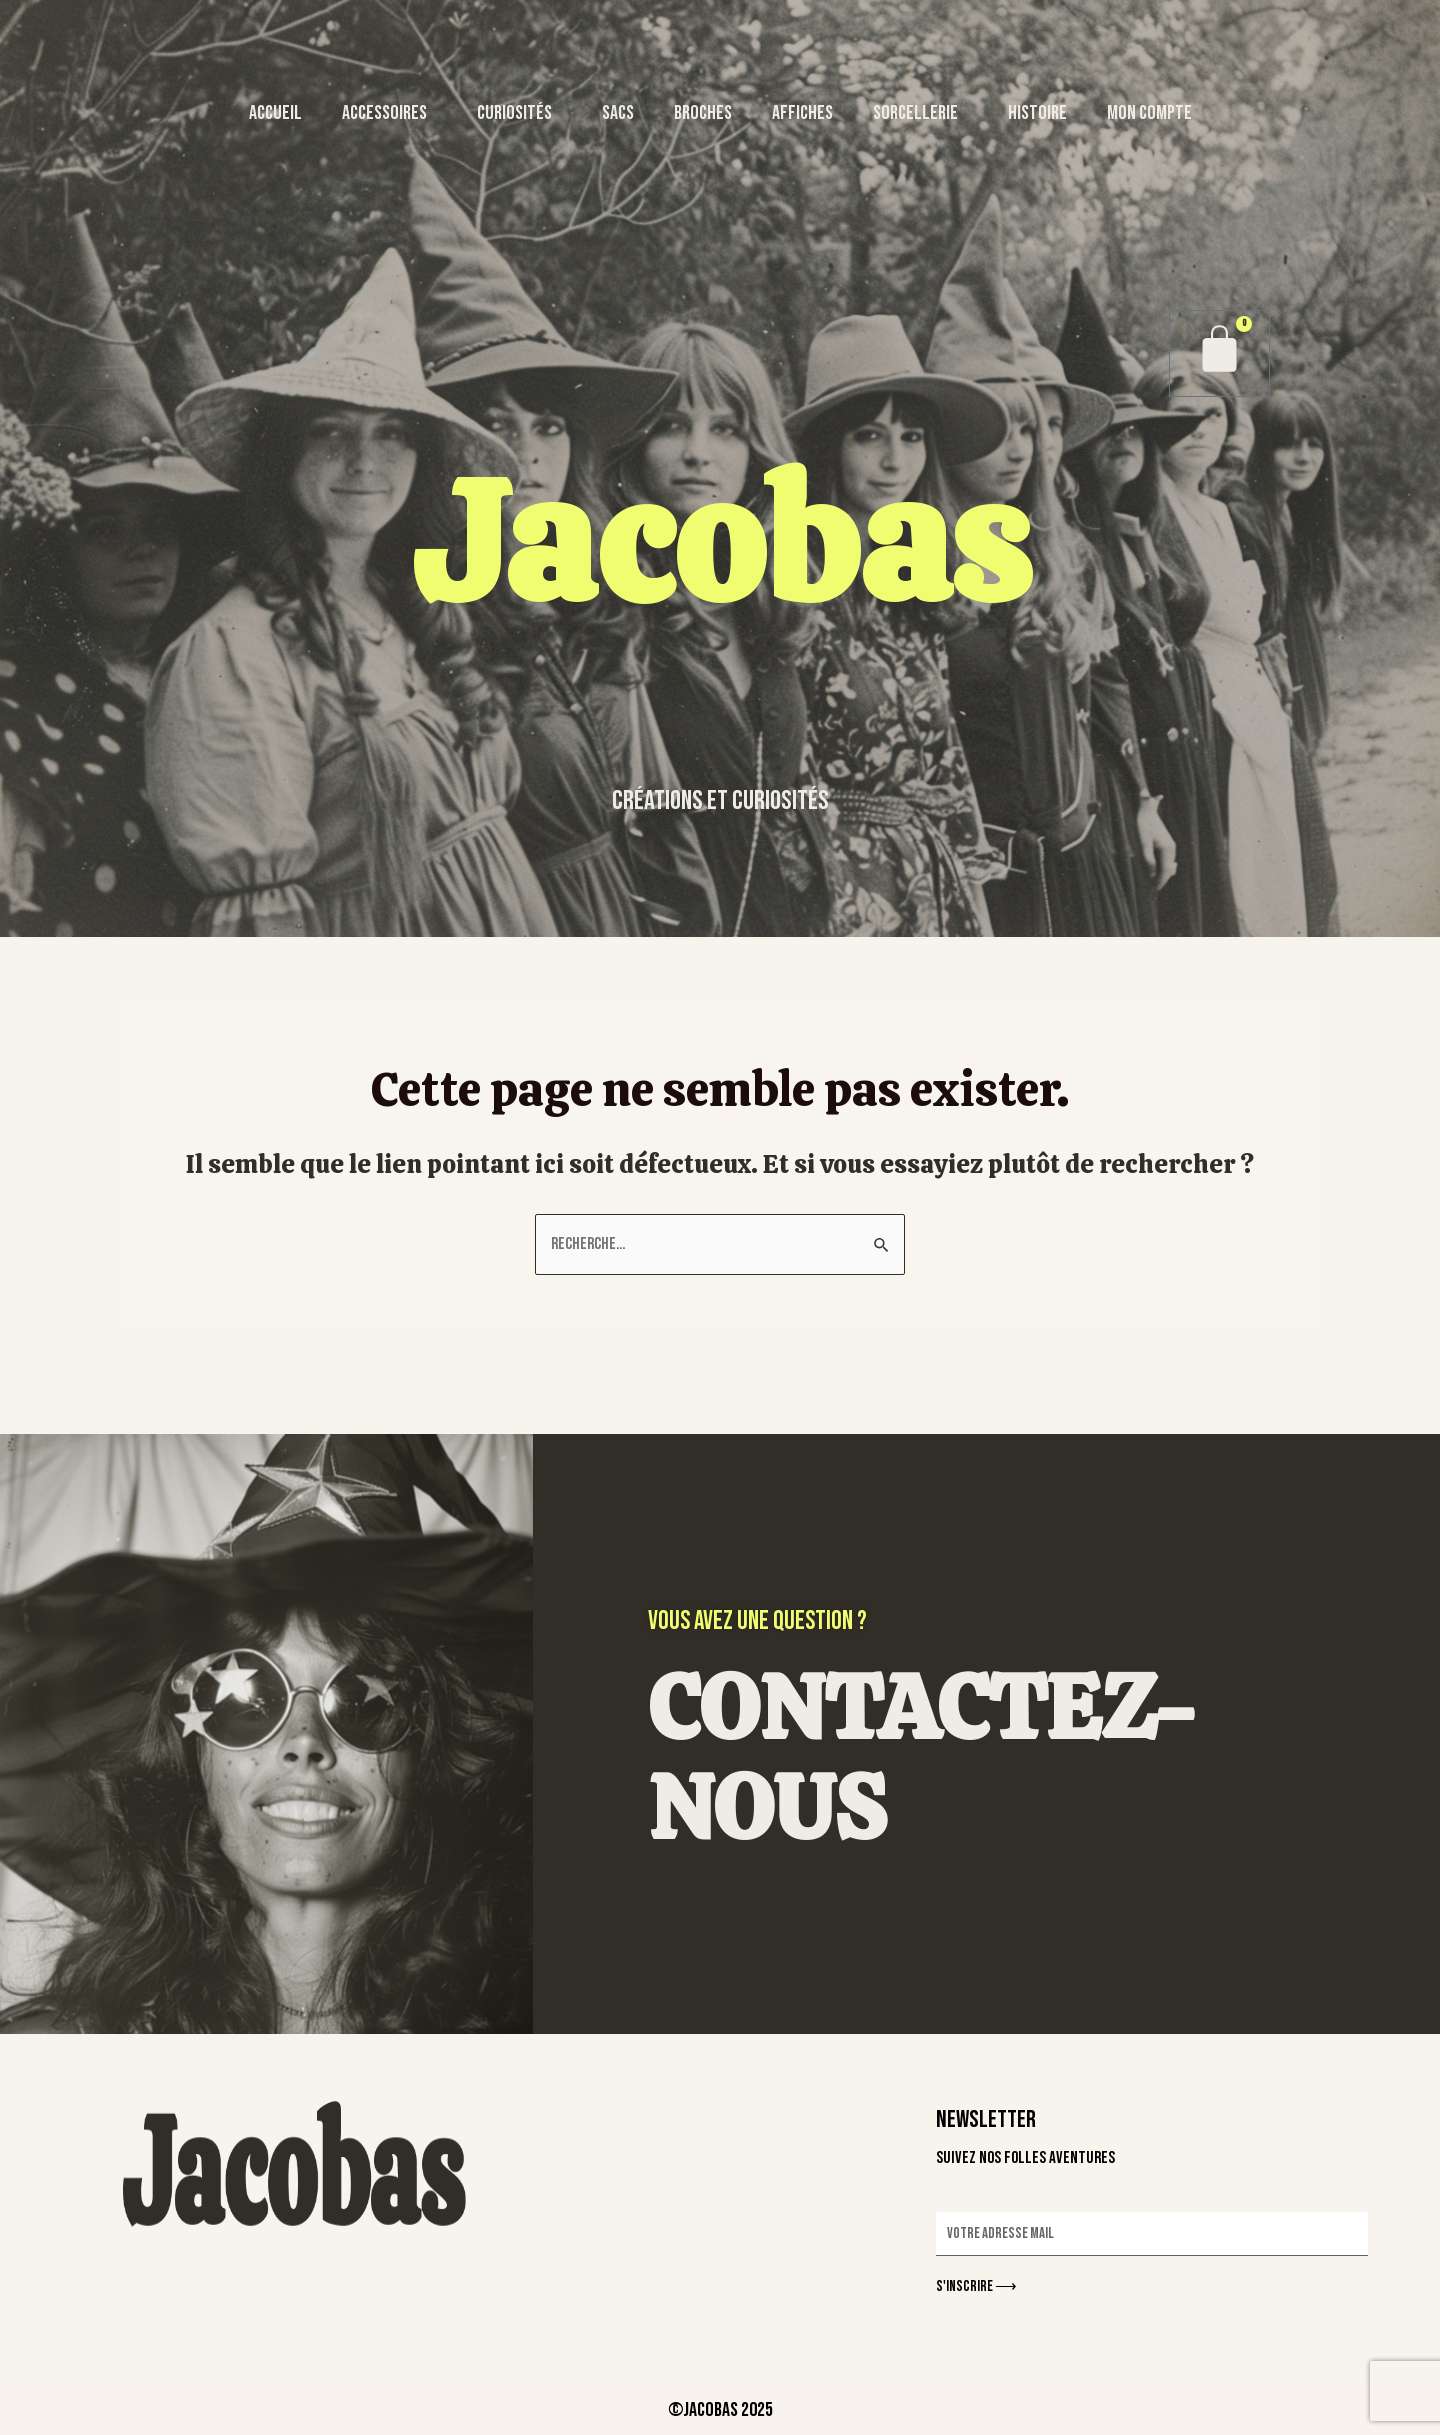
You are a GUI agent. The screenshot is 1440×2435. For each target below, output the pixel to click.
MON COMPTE (1149, 113)
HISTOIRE (1037, 113)
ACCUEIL (275, 113)
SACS (618, 113)
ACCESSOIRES (389, 113)
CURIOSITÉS (519, 113)
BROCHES (703, 113)
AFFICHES (802, 113)
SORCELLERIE (920, 113)
